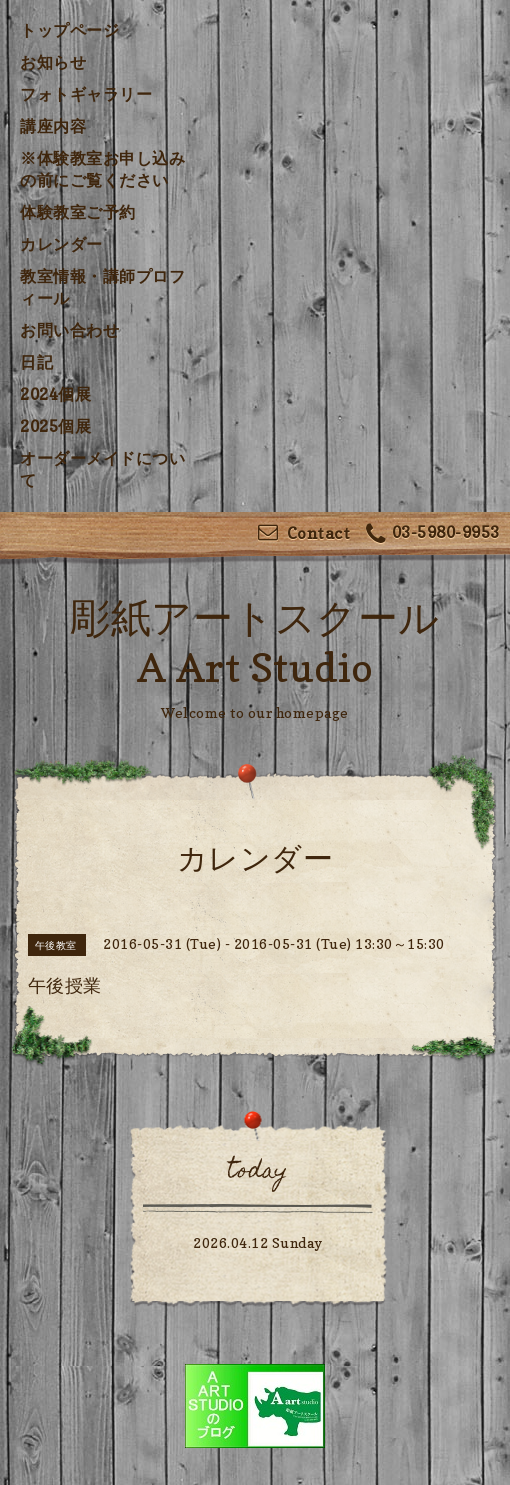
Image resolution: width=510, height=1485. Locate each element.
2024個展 (55, 394)
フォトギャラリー (86, 94)
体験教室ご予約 (78, 212)
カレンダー (61, 244)
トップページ (69, 30)
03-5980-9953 (433, 534)
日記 (36, 362)
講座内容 (53, 126)
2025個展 (55, 426)
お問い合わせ (69, 330)
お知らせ (53, 62)
